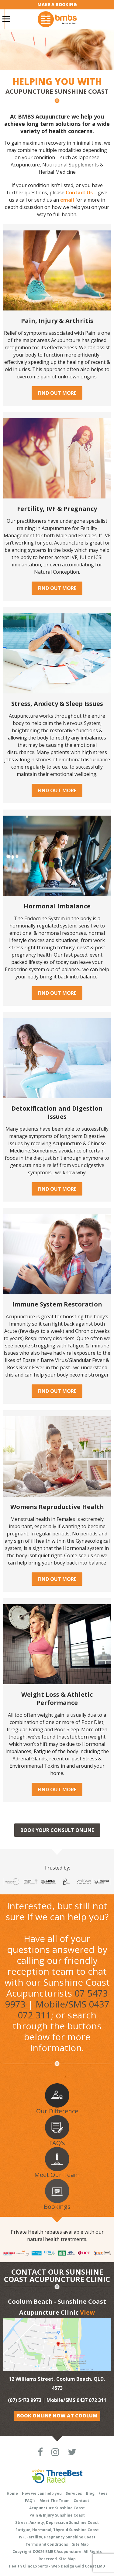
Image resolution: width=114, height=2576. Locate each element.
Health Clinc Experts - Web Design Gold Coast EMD (57, 2566)
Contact (81, 2500)
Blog (90, 2493)
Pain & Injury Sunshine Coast (57, 2515)
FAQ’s (30, 2500)
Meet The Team (55, 2500)
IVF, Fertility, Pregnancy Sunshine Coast (57, 2537)
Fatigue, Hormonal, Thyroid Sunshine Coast (57, 2529)
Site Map (80, 2544)
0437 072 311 (91, 2400)
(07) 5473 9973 (25, 2400)
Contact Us (79, 192)
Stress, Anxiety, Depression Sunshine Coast (57, 2522)
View (87, 2312)
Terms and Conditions (47, 2544)
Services (74, 2493)
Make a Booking (57, 4)
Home (12, 2493)
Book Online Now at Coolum (57, 2415)
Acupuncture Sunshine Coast (57, 2508)
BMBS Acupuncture (63, 2551)
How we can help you (42, 2493)
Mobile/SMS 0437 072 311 (63, 2009)
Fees (103, 2493)
